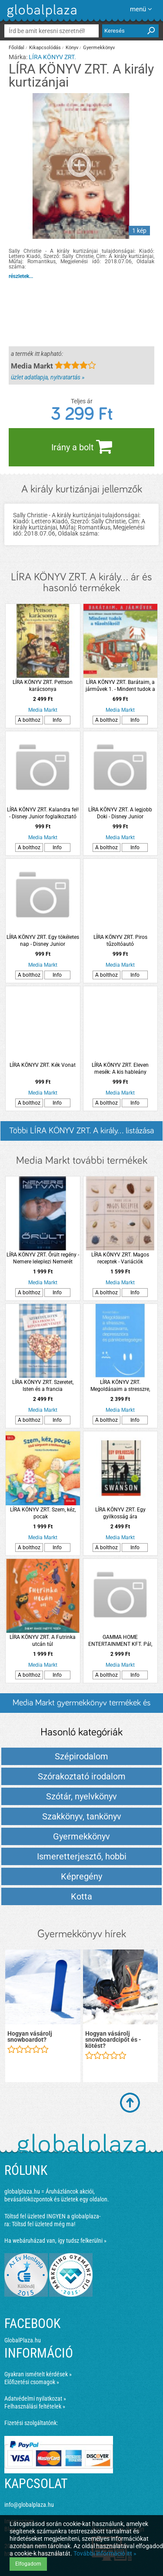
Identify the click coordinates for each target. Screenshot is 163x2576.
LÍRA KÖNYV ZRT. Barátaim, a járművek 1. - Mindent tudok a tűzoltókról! (120, 686)
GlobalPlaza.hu (22, 2340)
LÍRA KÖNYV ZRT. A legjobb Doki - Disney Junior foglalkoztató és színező (120, 813)
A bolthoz (29, 720)
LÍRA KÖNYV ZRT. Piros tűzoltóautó (120, 940)
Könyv (72, 47)
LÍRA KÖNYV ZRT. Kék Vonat (43, 1065)
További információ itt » (104, 2553)
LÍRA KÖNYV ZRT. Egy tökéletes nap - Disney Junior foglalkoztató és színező (43, 941)
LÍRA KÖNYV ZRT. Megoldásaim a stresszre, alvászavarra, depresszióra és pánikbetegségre (120, 1386)
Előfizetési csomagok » (31, 2381)
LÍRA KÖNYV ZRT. (52, 57)
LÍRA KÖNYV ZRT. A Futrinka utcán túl (43, 1640)
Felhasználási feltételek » (34, 2406)
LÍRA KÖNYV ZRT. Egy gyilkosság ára (120, 1513)
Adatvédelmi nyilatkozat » (35, 2398)
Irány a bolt (81, 446)
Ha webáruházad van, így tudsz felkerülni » (55, 2240)
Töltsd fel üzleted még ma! (43, 2224)
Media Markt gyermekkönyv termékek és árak (81, 1705)
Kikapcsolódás (45, 47)
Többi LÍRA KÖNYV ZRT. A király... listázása (81, 1130)
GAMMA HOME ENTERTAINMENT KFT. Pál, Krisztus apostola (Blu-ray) (120, 1641)
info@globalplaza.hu (29, 2504)
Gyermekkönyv (99, 47)
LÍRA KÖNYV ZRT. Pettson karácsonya (43, 685)
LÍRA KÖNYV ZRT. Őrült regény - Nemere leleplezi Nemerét (43, 1258)
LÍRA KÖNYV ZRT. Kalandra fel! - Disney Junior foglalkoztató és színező (43, 813)
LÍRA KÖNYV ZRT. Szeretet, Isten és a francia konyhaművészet (42, 1386)
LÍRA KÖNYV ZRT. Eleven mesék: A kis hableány (120, 1068)
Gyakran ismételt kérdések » (38, 2374)
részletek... (21, 276)
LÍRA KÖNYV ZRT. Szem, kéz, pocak (43, 1513)
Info (57, 720)
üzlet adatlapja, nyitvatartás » (47, 377)
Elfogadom (28, 2564)
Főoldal (16, 47)
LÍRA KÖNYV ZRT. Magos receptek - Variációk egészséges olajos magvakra (120, 1258)
